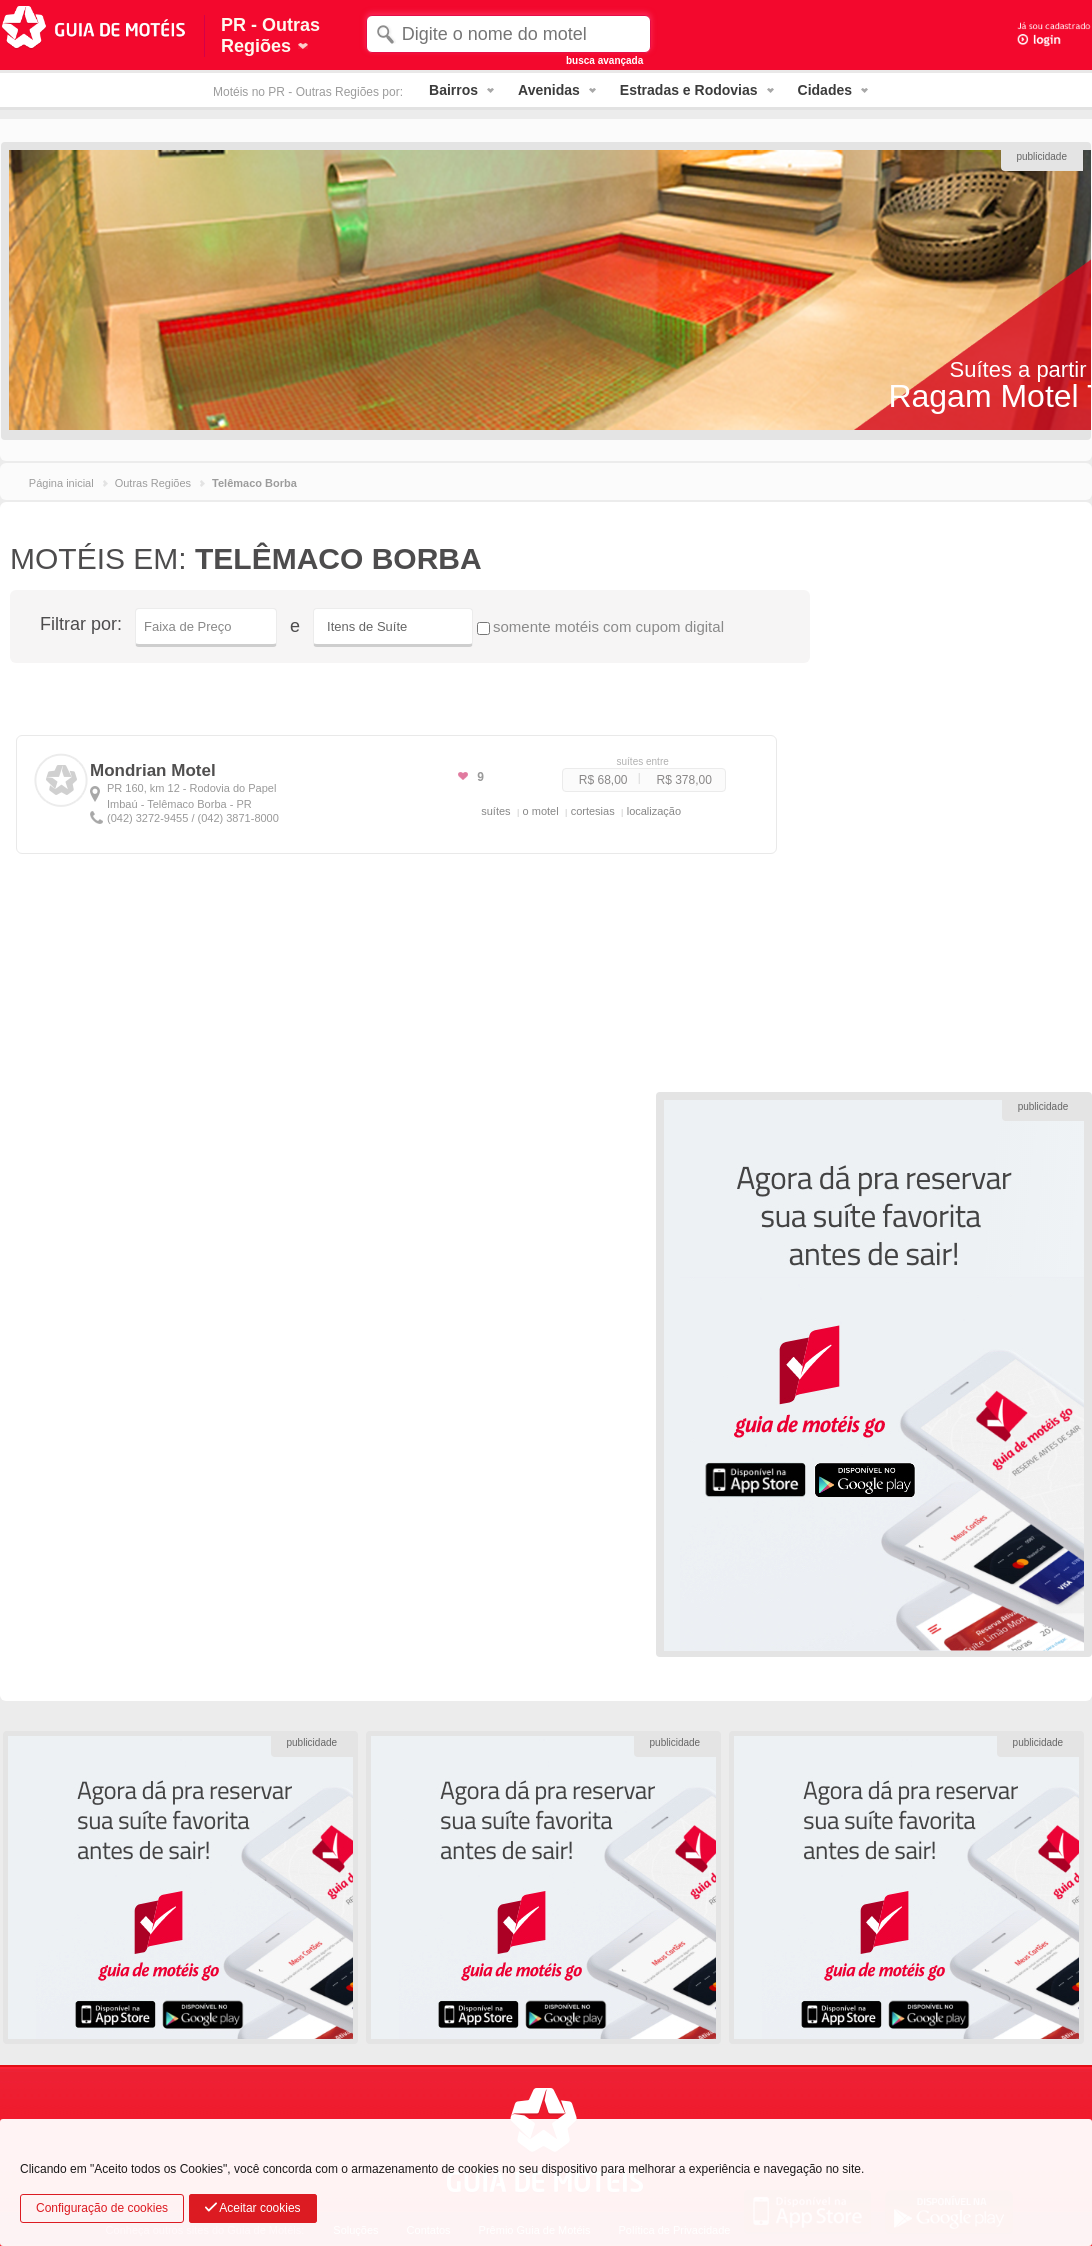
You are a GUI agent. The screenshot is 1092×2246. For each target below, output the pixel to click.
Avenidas (549, 90)
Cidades (825, 90)
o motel (541, 811)
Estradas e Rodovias (689, 90)
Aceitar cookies (253, 2208)
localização (654, 811)
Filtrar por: (81, 624)
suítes (495, 811)
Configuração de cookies (102, 2208)
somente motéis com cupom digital (600, 626)
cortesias (593, 811)
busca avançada (604, 60)
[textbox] (508, 34)
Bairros (453, 90)
